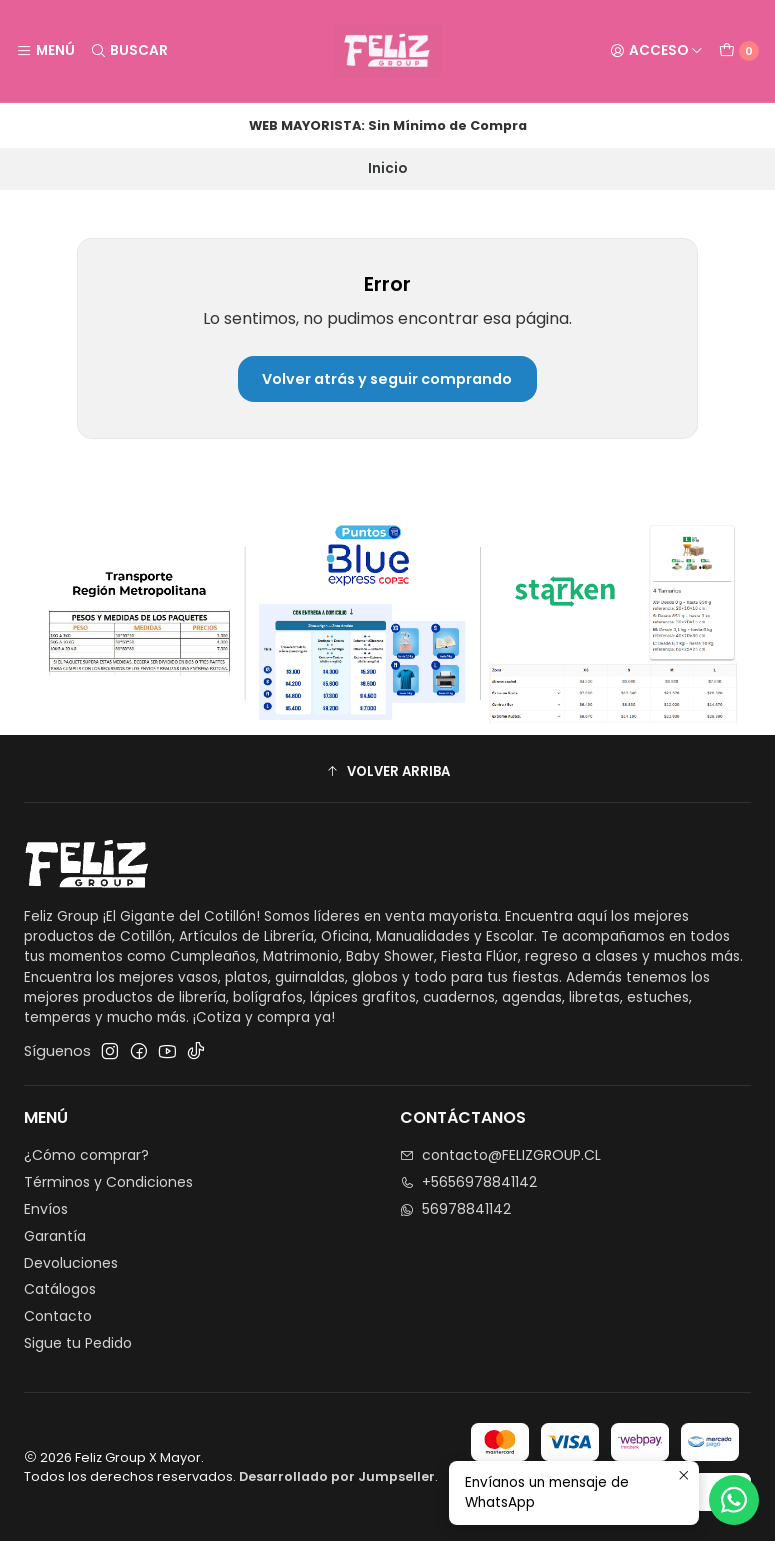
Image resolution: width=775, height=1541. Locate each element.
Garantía (55, 1236)
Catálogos (60, 1289)
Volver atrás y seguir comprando (387, 379)
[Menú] (45, 51)
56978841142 (455, 1209)
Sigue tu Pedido (78, 1343)
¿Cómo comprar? (86, 1155)
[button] (387, 771)
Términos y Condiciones (108, 1182)
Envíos (46, 1209)
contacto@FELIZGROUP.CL (500, 1155)
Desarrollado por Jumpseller (337, 1476)
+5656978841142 (468, 1182)
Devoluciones (71, 1263)
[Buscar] (128, 51)
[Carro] (739, 51)
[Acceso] (656, 51)
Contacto (58, 1316)
